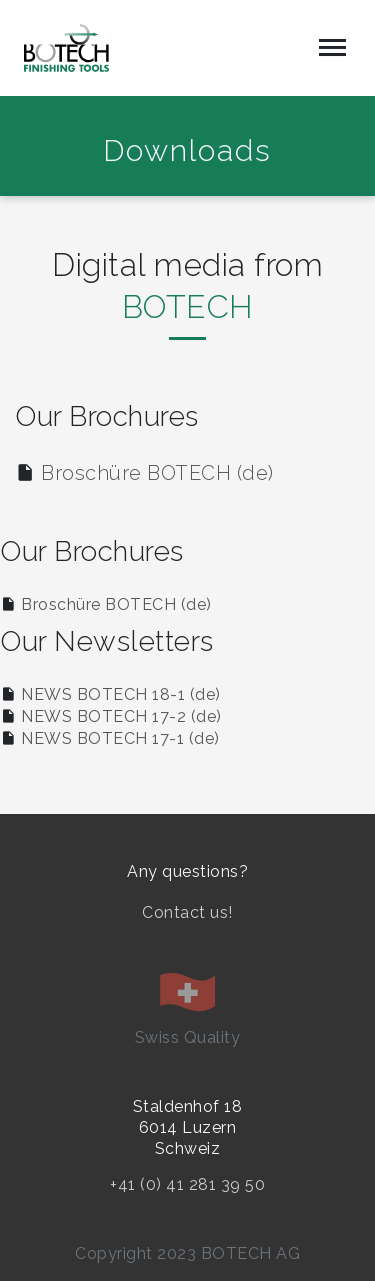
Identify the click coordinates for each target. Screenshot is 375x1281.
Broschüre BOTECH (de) (157, 473)
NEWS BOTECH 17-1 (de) (120, 738)
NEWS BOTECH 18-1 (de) (121, 694)
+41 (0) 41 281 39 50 (187, 1184)
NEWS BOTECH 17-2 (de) (121, 716)
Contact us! (187, 912)
